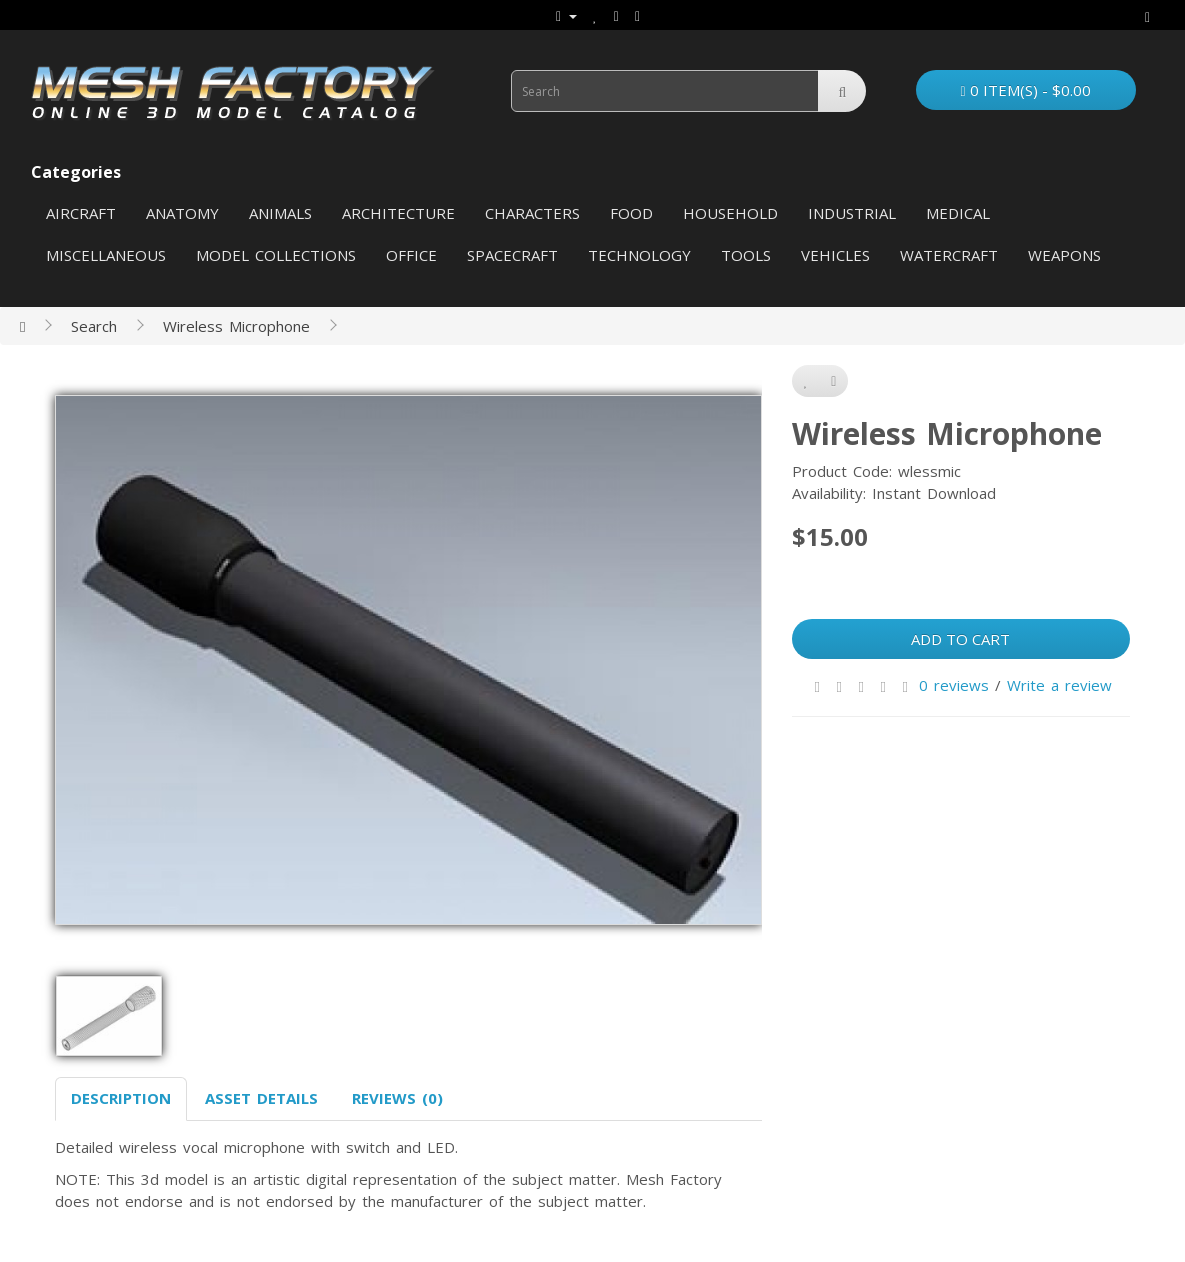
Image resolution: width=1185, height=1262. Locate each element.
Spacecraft (512, 255)
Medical (958, 213)
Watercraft (949, 255)
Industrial (852, 213)
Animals (280, 213)
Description (121, 1098)
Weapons (1064, 255)
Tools (746, 255)
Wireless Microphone (236, 326)
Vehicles (835, 255)
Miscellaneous (106, 255)
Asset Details (261, 1098)
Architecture (398, 213)
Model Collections (276, 255)
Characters (532, 213)
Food (631, 213)
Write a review (1059, 685)
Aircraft (81, 213)
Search (94, 326)
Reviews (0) (397, 1098)
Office (411, 255)
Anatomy (182, 213)
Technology (639, 255)
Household (730, 213)
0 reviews (954, 685)
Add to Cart (960, 639)
